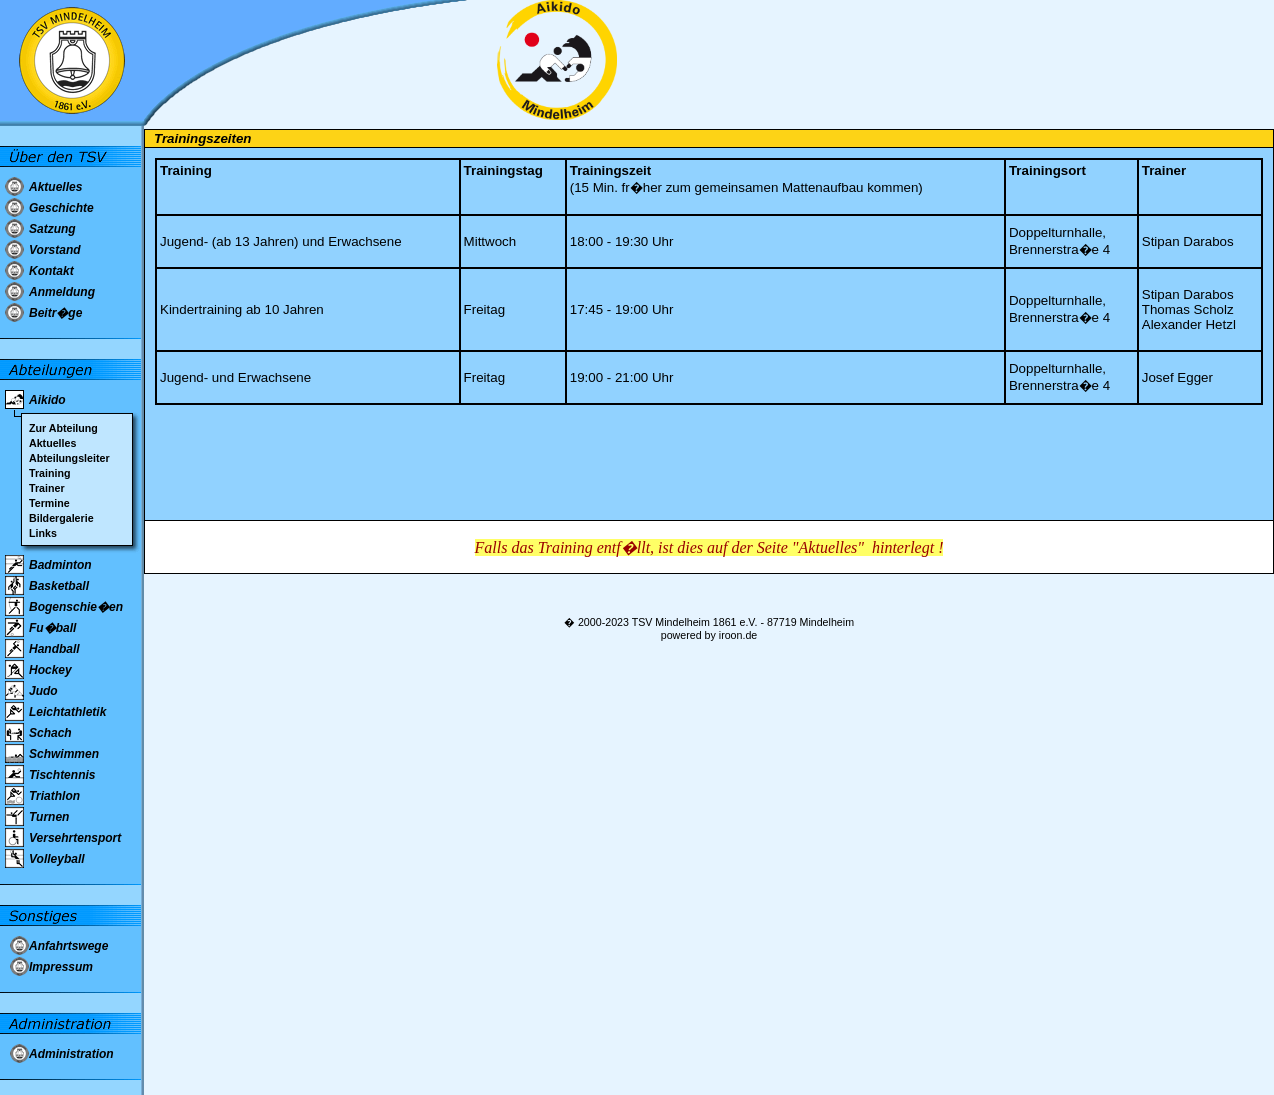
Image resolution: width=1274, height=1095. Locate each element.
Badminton (60, 565)
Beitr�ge (55, 313)
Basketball (59, 586)
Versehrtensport (75, 838)
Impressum (61, 967)
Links (43, 533)
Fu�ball (52, 628)
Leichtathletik (67, 712)
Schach (50, 733)
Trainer (47, 488)
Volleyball (57, 859)
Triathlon (54, 796)
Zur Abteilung (63, 428)
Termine (49, 503)
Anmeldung (62, 292)
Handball (54, 649)
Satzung (52, 229)
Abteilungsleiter (69, 458)
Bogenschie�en (76, 607)
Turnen (49, 817)
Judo (43, 691)
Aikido (47, 400)
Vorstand (55, 250)
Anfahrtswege (68, 946)
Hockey (50, 670)
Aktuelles (55, 187)
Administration (71, 1054)
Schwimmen (64, 754)
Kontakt (51, 271)
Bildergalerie (61, 518)
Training (49, 473)
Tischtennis (62, 775)
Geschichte (61, 208)
